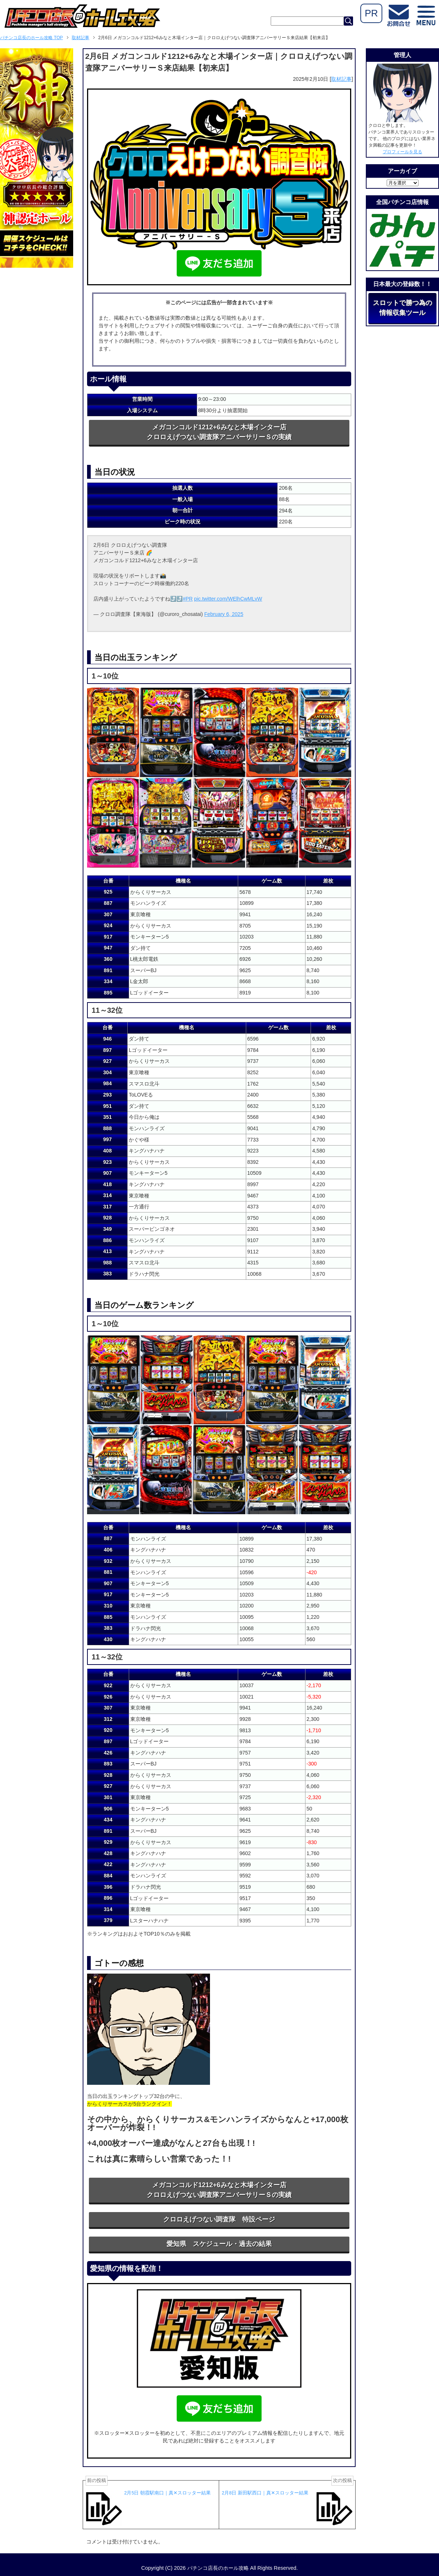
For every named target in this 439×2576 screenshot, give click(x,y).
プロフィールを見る (402, 151)
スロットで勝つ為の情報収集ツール (402, 307)
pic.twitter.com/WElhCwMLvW (228, 599)
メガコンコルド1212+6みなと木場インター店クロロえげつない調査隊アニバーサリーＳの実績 (219, 432)
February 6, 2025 (223, 614)
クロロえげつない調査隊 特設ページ (219, 2219)
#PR (187, 599)
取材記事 (341, 79)
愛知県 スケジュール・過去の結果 (219, 2244)
